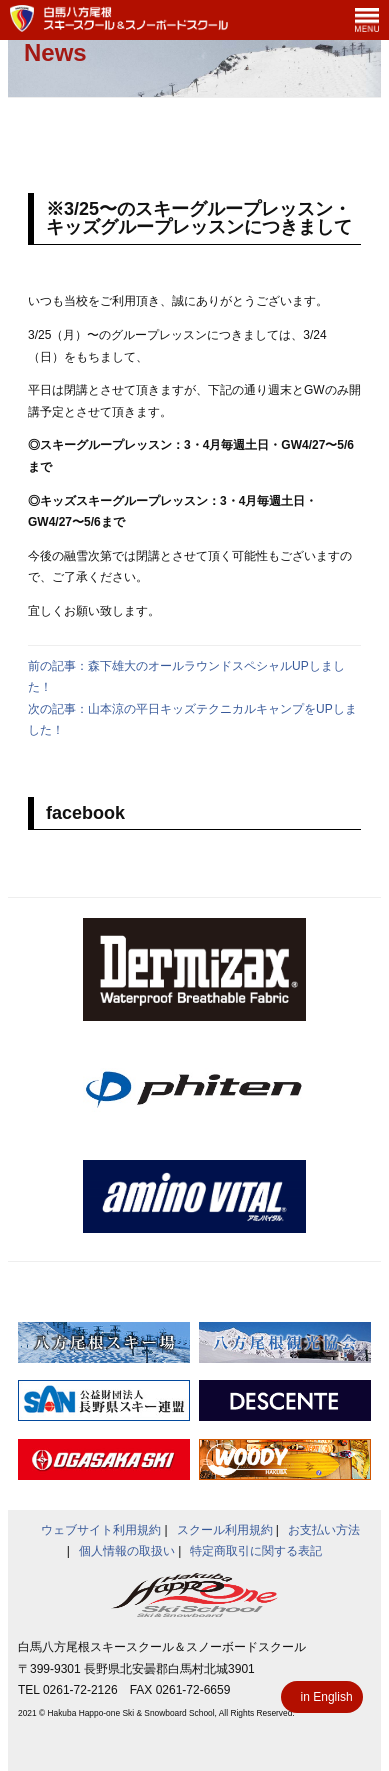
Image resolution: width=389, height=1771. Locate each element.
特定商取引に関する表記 (256, 1551)
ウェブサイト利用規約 (101, 1530)
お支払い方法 (324, 1530)
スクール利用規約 (225, 1530)
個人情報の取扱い (127, 1551)
